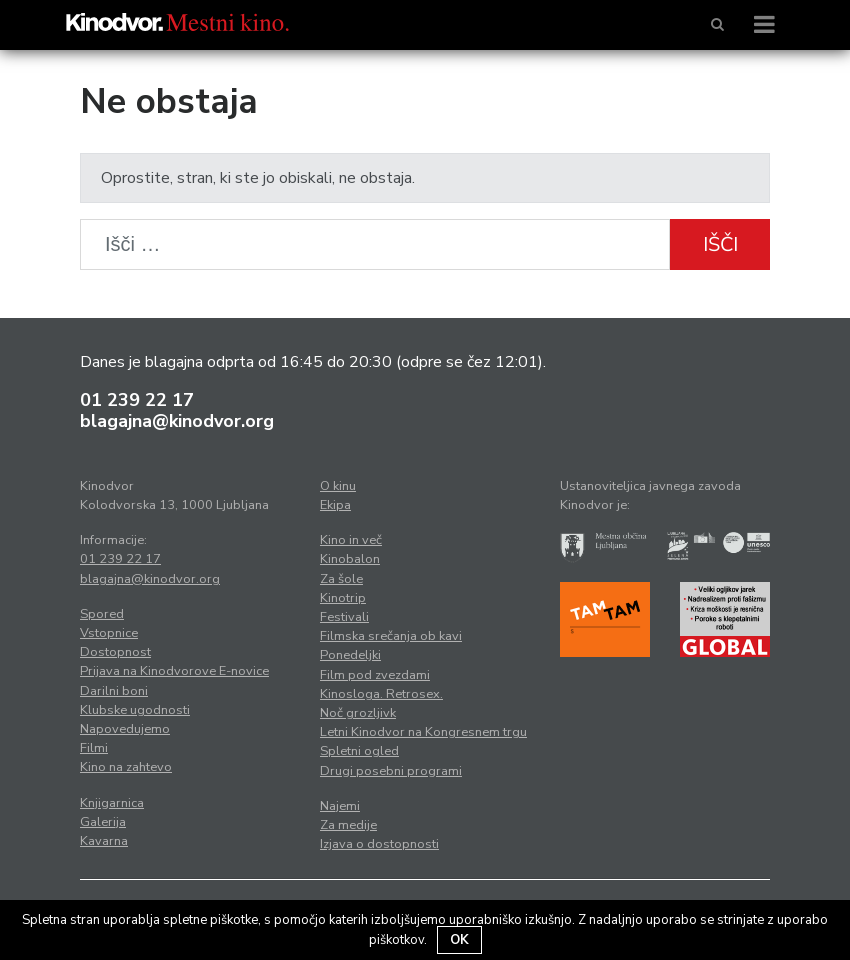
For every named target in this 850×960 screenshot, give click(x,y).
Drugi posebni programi (391, 771)
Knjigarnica (112, 803)
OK (459, 940)
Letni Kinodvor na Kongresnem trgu (423, 732)
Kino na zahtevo (126, 767)
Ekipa (335, 505)
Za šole (341, 579)
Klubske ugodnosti (135, 710)
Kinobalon (350, 559)
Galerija (103, 822)
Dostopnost (115, 652)
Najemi (340, 806)
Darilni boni (114, 691)
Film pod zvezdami (375, 675)
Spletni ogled (359, 751)
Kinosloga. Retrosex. (381, 694)
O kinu (338, 486)
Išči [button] (720, 244)
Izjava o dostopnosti (379, 844)
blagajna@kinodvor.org (177, 421)
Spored (102, 614)
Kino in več (351, 540)
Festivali (344, 617)
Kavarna (104, 841)
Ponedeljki (350, 655)
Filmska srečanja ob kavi (391, 636)
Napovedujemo (125, 729)
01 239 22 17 (137, 400)
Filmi (94, 748)
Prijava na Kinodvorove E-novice (174, 671)
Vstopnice (109, 633)
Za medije (348, 825)
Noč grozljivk (358, 713)
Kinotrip (343, 598)
